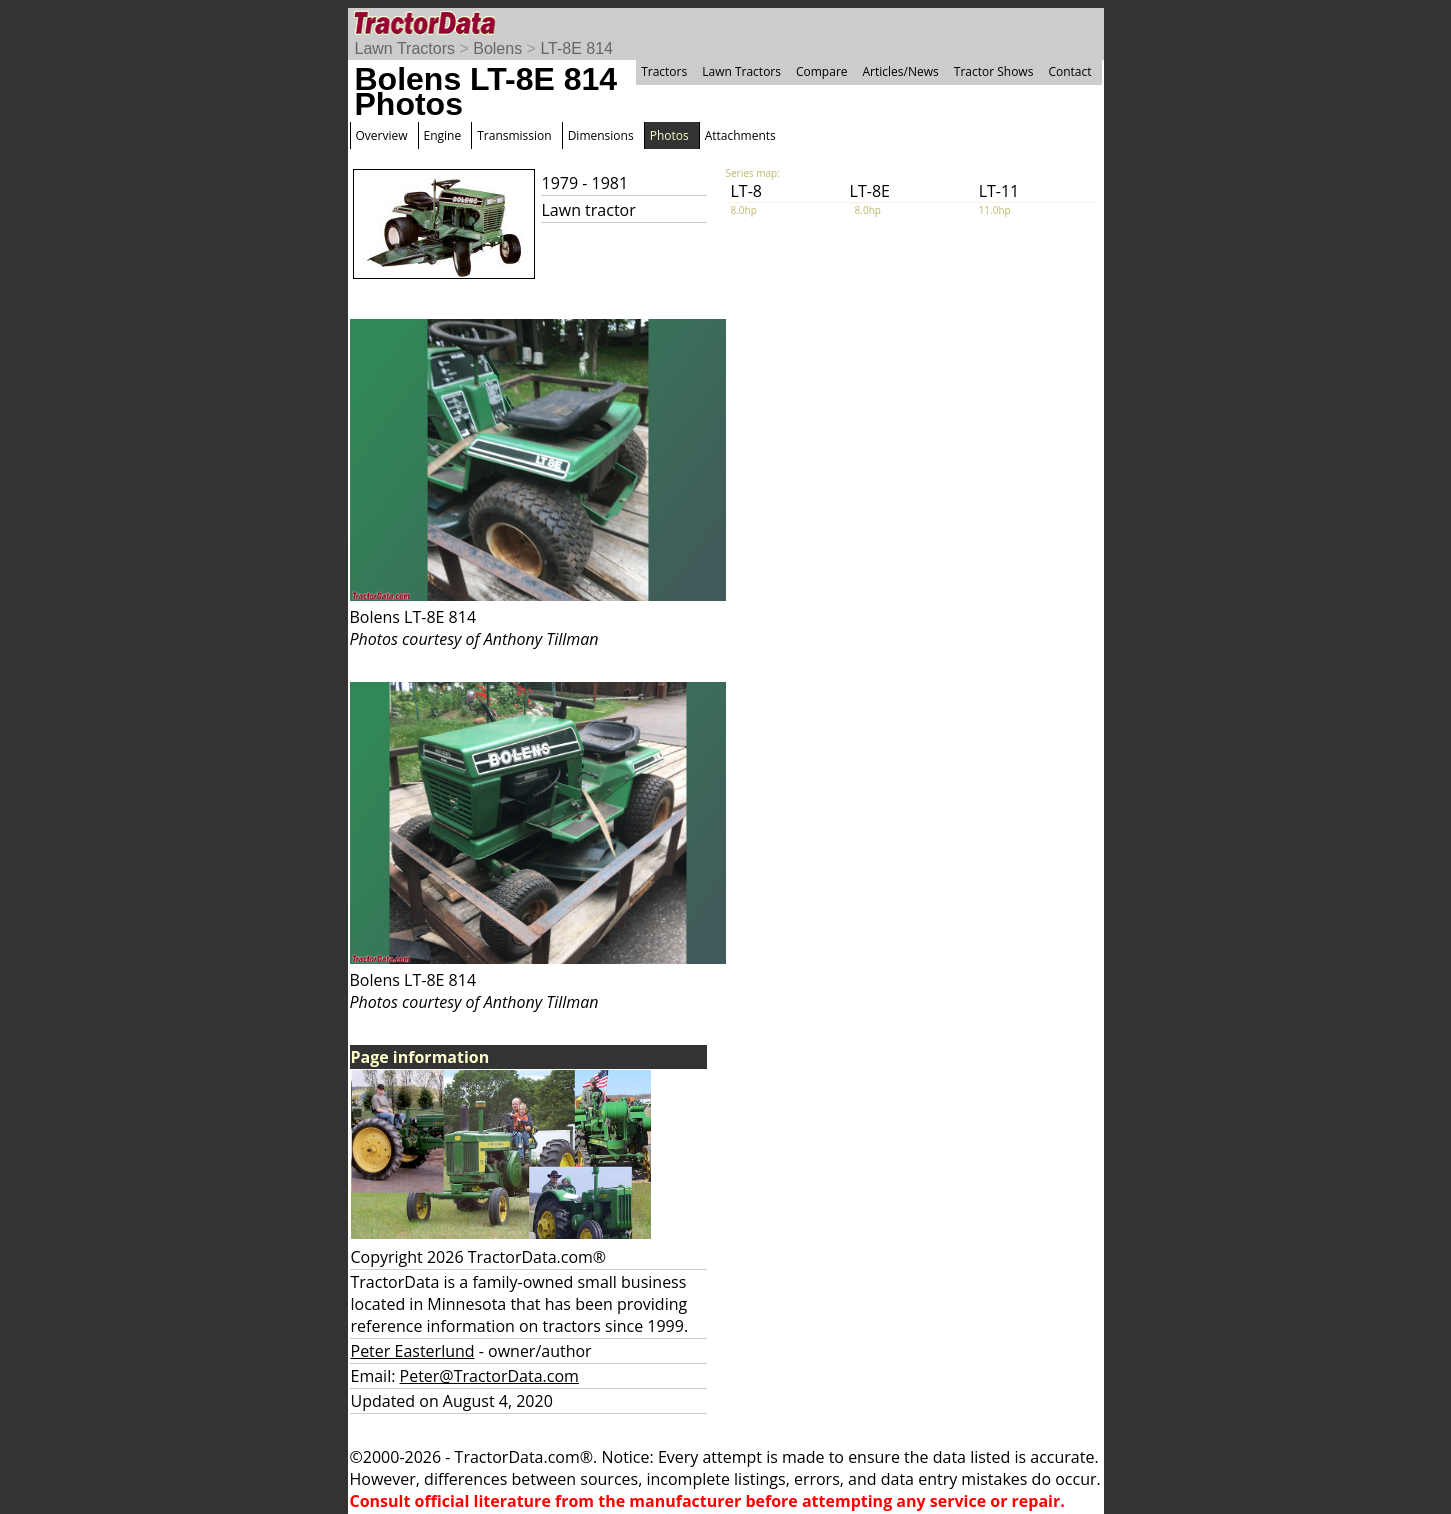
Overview (382, 135)
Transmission (514, 135)
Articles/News (901, 71)
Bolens (497, 48)
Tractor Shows (994, 71)
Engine (443, 135)
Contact (1069, 71)
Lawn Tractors (405, 48)
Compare (822, 71)
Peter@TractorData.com (489, 1376)
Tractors (664, 71)
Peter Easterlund (413, 1351)
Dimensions (601, 135)
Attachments (740, 135)
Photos (669, 135)
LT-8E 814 (576, 48)
